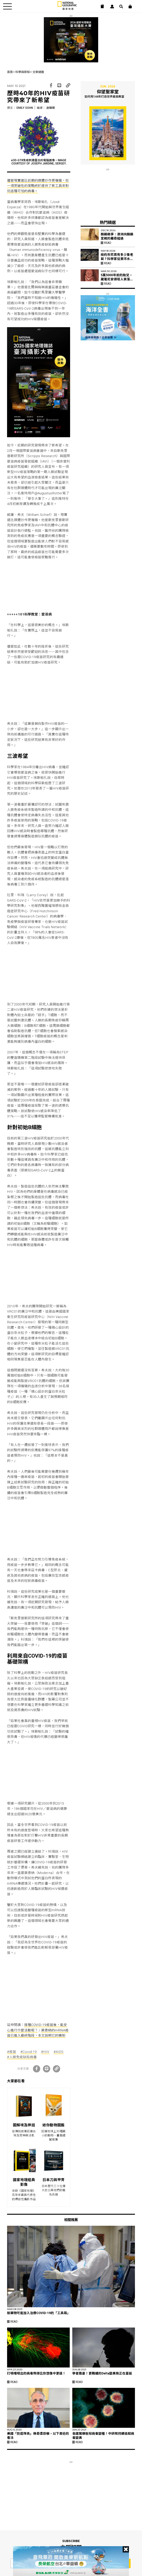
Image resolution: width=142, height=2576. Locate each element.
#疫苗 (11, 2052)
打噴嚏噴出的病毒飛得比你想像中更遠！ (36, 2373)
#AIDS (59, 2052)
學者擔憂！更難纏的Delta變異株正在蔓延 (102, 2373)
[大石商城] (130, 6)
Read (106, 243)
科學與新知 (23, 72)
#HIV (45, 2052)
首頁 (10, 72)
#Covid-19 (28, 2052)
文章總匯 (38, 72)
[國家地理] (67, 9)
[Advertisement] (34, 693)
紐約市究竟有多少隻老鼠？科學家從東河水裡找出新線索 (117, 259)
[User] (112, 6)
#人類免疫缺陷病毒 (22, 2057)
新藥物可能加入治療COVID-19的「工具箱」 (38, 2313)
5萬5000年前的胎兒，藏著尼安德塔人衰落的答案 (117, 279)
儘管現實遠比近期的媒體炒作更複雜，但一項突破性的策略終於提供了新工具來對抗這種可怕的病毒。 (38, 186)
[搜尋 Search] (121, 6)
